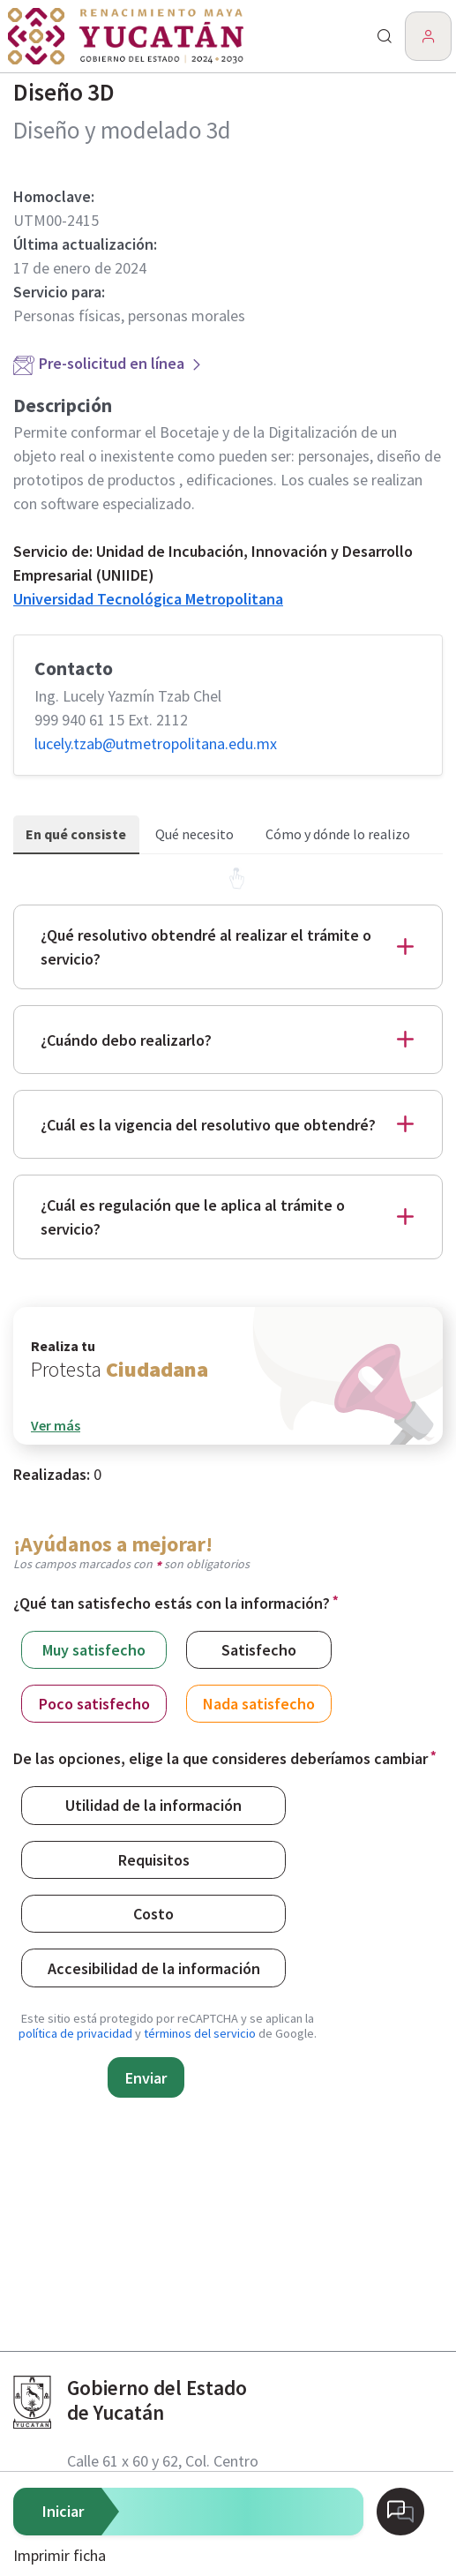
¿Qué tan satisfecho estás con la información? (171, 1603)
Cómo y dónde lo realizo (337, 834)
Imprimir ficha (59, 2555)
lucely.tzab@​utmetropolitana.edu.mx (155, 743)
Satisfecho (258, 1649)
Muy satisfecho (94, 1649)
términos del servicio (200, 2033)
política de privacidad (75, 2033)
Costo (153, 1913)
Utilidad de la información (153, 1804)
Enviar (146, 2078)
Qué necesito (194, 834)
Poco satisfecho (94, 1703)
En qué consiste (76, 834)
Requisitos (154, 1859)
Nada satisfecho (259, 1703)
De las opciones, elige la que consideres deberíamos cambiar (220, 1758)
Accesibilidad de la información (154, 1967)
